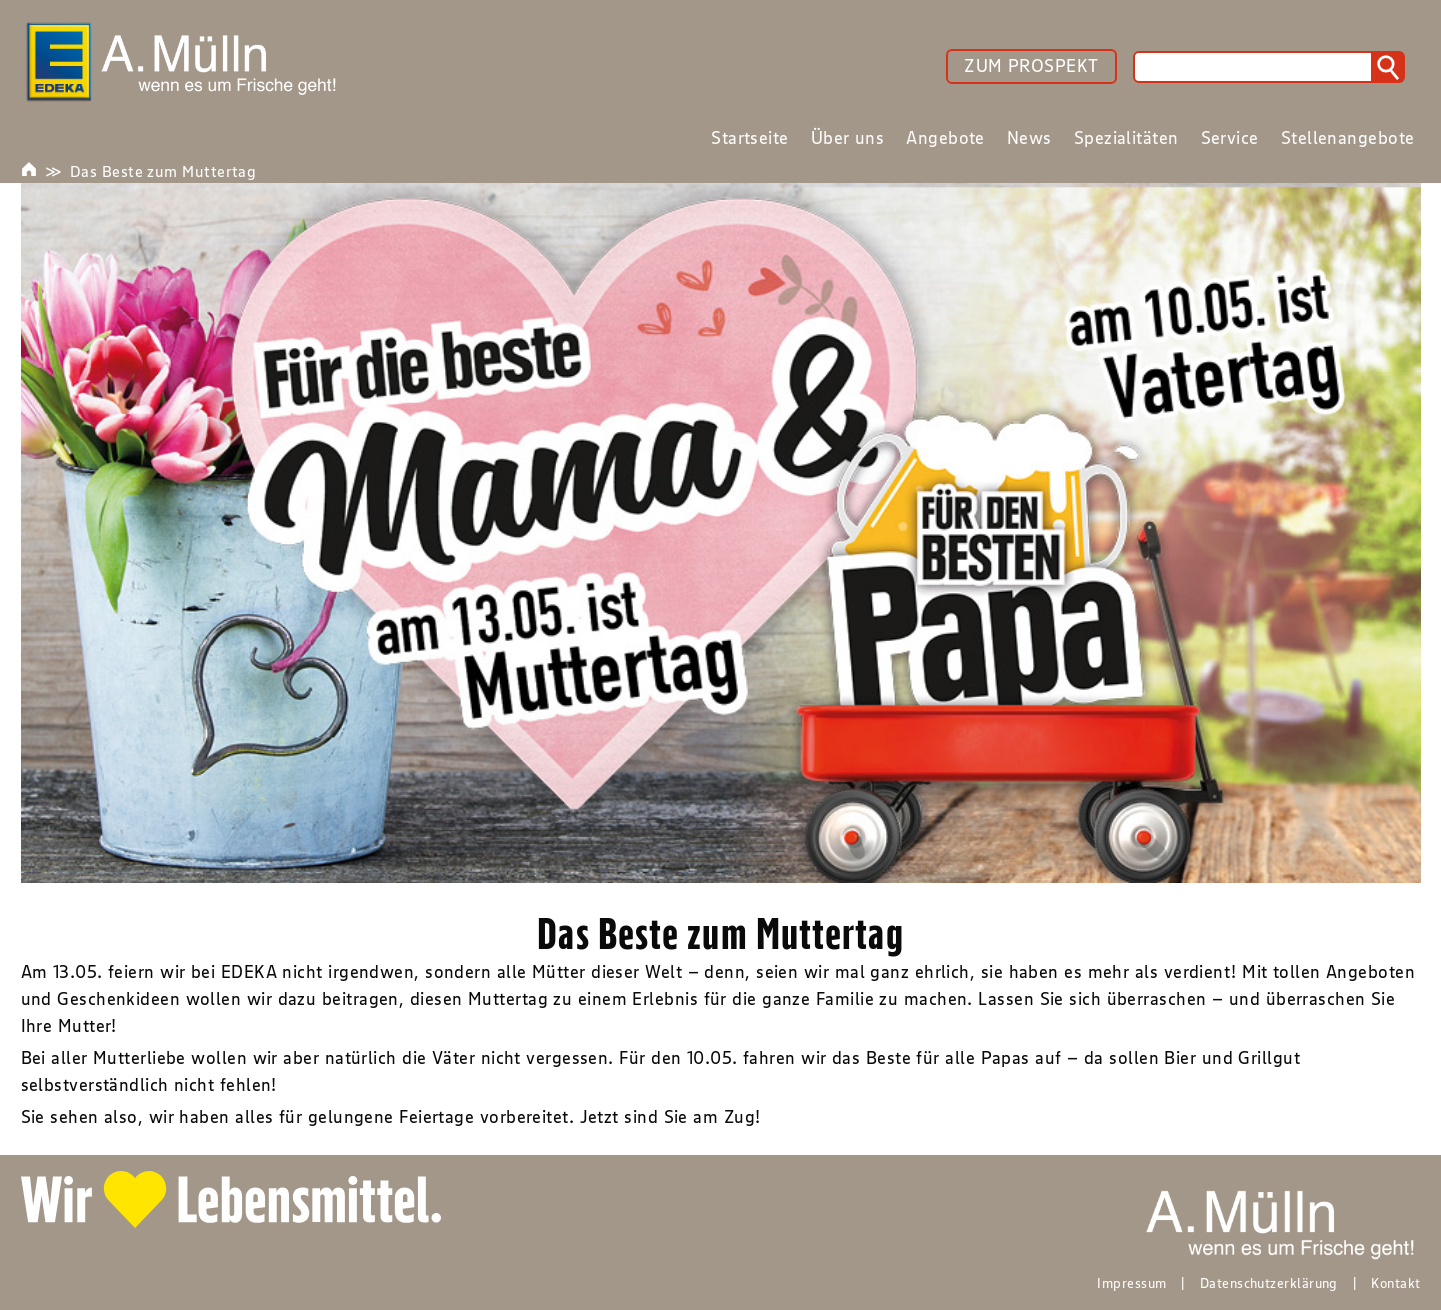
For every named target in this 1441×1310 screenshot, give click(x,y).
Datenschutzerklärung (1269, 1283)
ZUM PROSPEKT (1031, 66)
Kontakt (1395, 1283)
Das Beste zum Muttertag (163, 171)
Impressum (1131, 1283)
